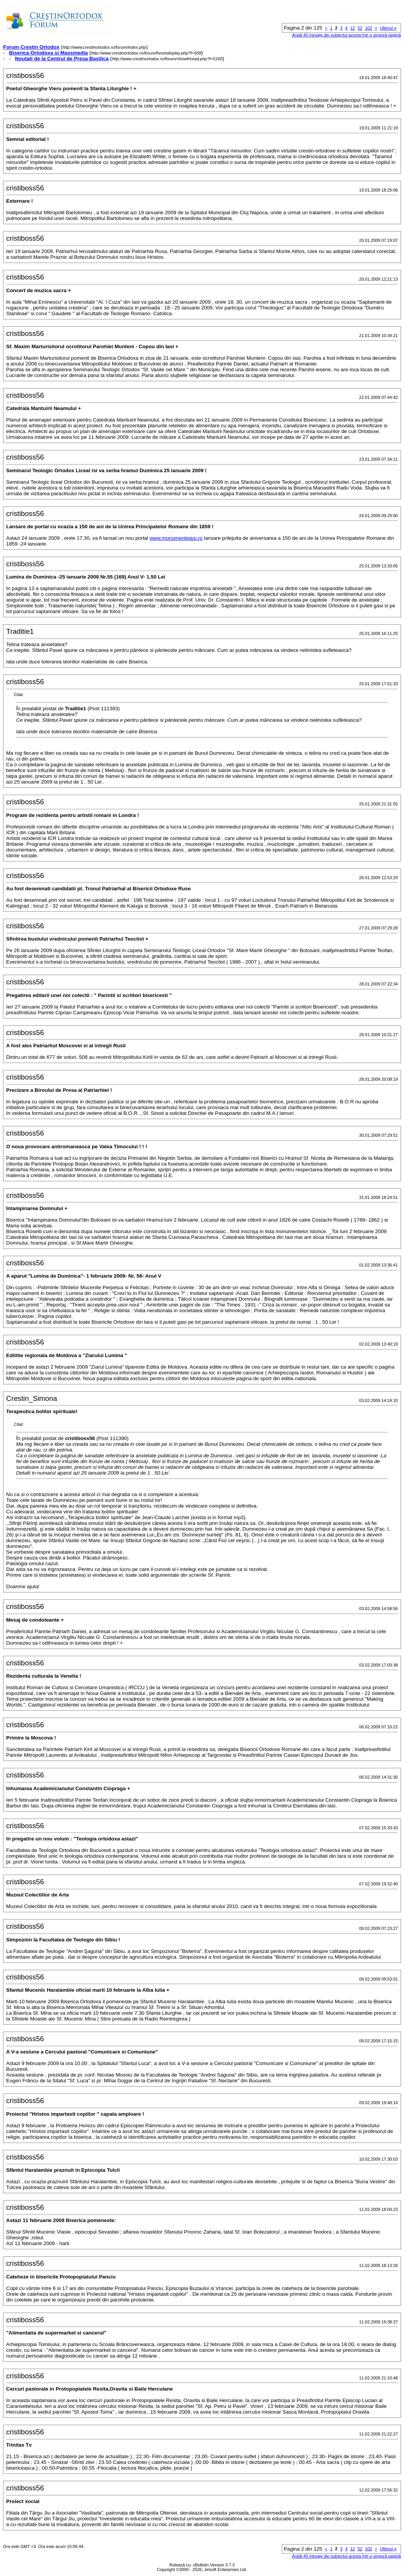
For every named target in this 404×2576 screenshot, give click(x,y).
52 (360, 28)
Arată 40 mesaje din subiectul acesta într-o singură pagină (346, 35)
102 (368, 28)
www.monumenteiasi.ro (175, 538)
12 (352, 28)
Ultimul (388, 28)
